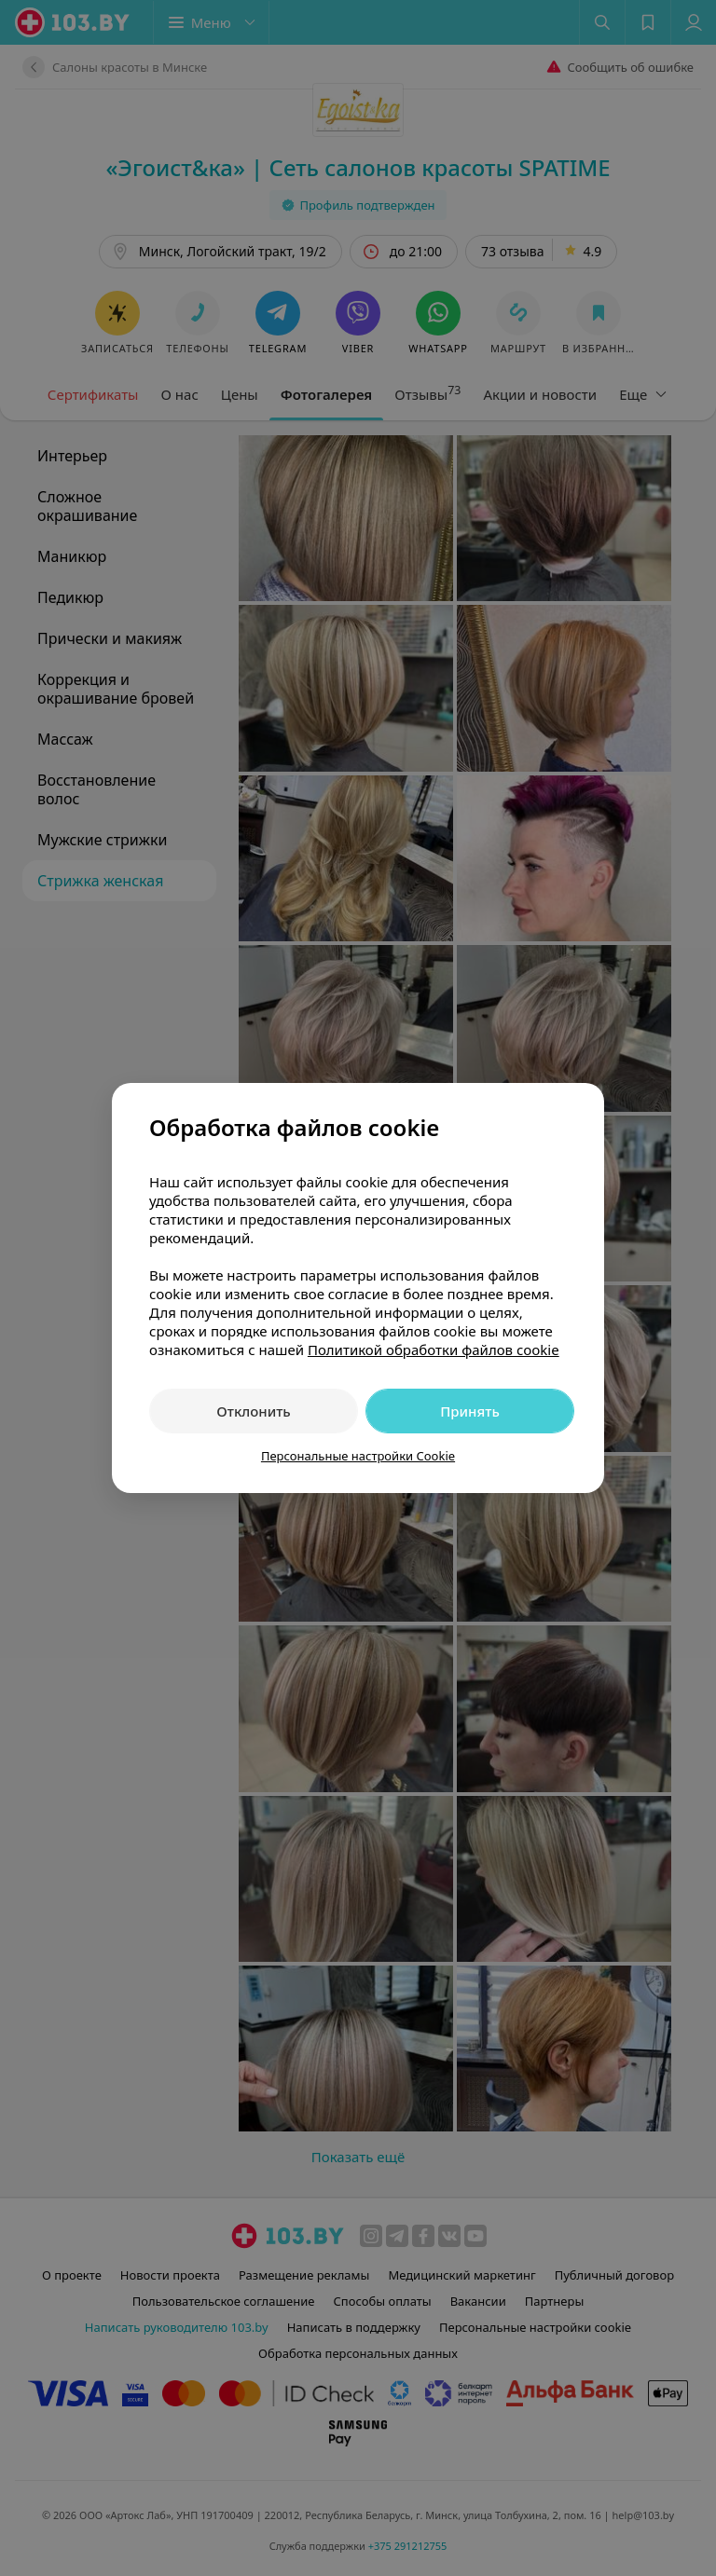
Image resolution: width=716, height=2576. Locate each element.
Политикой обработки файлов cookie (433, 1349)
